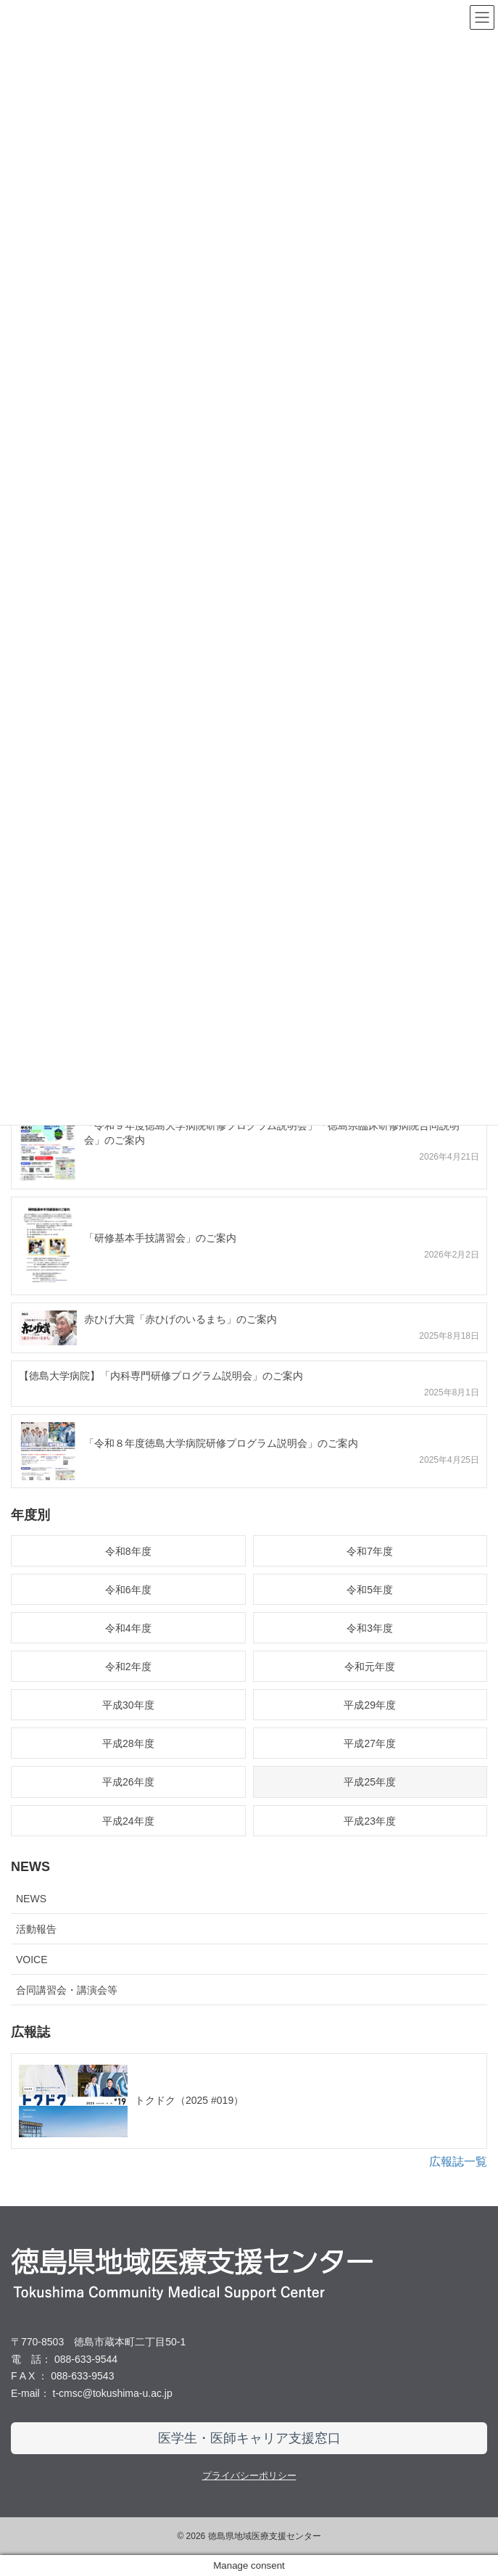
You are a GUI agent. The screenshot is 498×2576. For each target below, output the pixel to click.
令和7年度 (369, 1551)
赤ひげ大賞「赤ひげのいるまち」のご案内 (180, 1319)
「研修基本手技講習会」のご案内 (160, 1238)
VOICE (32, 1959)
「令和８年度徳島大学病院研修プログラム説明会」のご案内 (221, 1443)
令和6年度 (128, 1589)
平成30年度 (128, 1705)
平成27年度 (370, 1743)
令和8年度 (128, 1551)
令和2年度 (128, 1666)
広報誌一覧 (458, 2161)
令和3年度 (369, 1628)
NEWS (31, 1898)
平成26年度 (128, 1782)
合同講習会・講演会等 (66, 1990)
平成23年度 (370, 1821)
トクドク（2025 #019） (189, 2100)
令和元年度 (369, 1666)
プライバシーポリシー (249, 2475)
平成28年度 (128, 1743)
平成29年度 (370, 1705)
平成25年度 (370, 1782)
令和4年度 (128, 1628)
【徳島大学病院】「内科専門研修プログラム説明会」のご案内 (161, 1376)
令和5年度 (369, 1589)
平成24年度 (128, 1821)
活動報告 (36, 1929)
